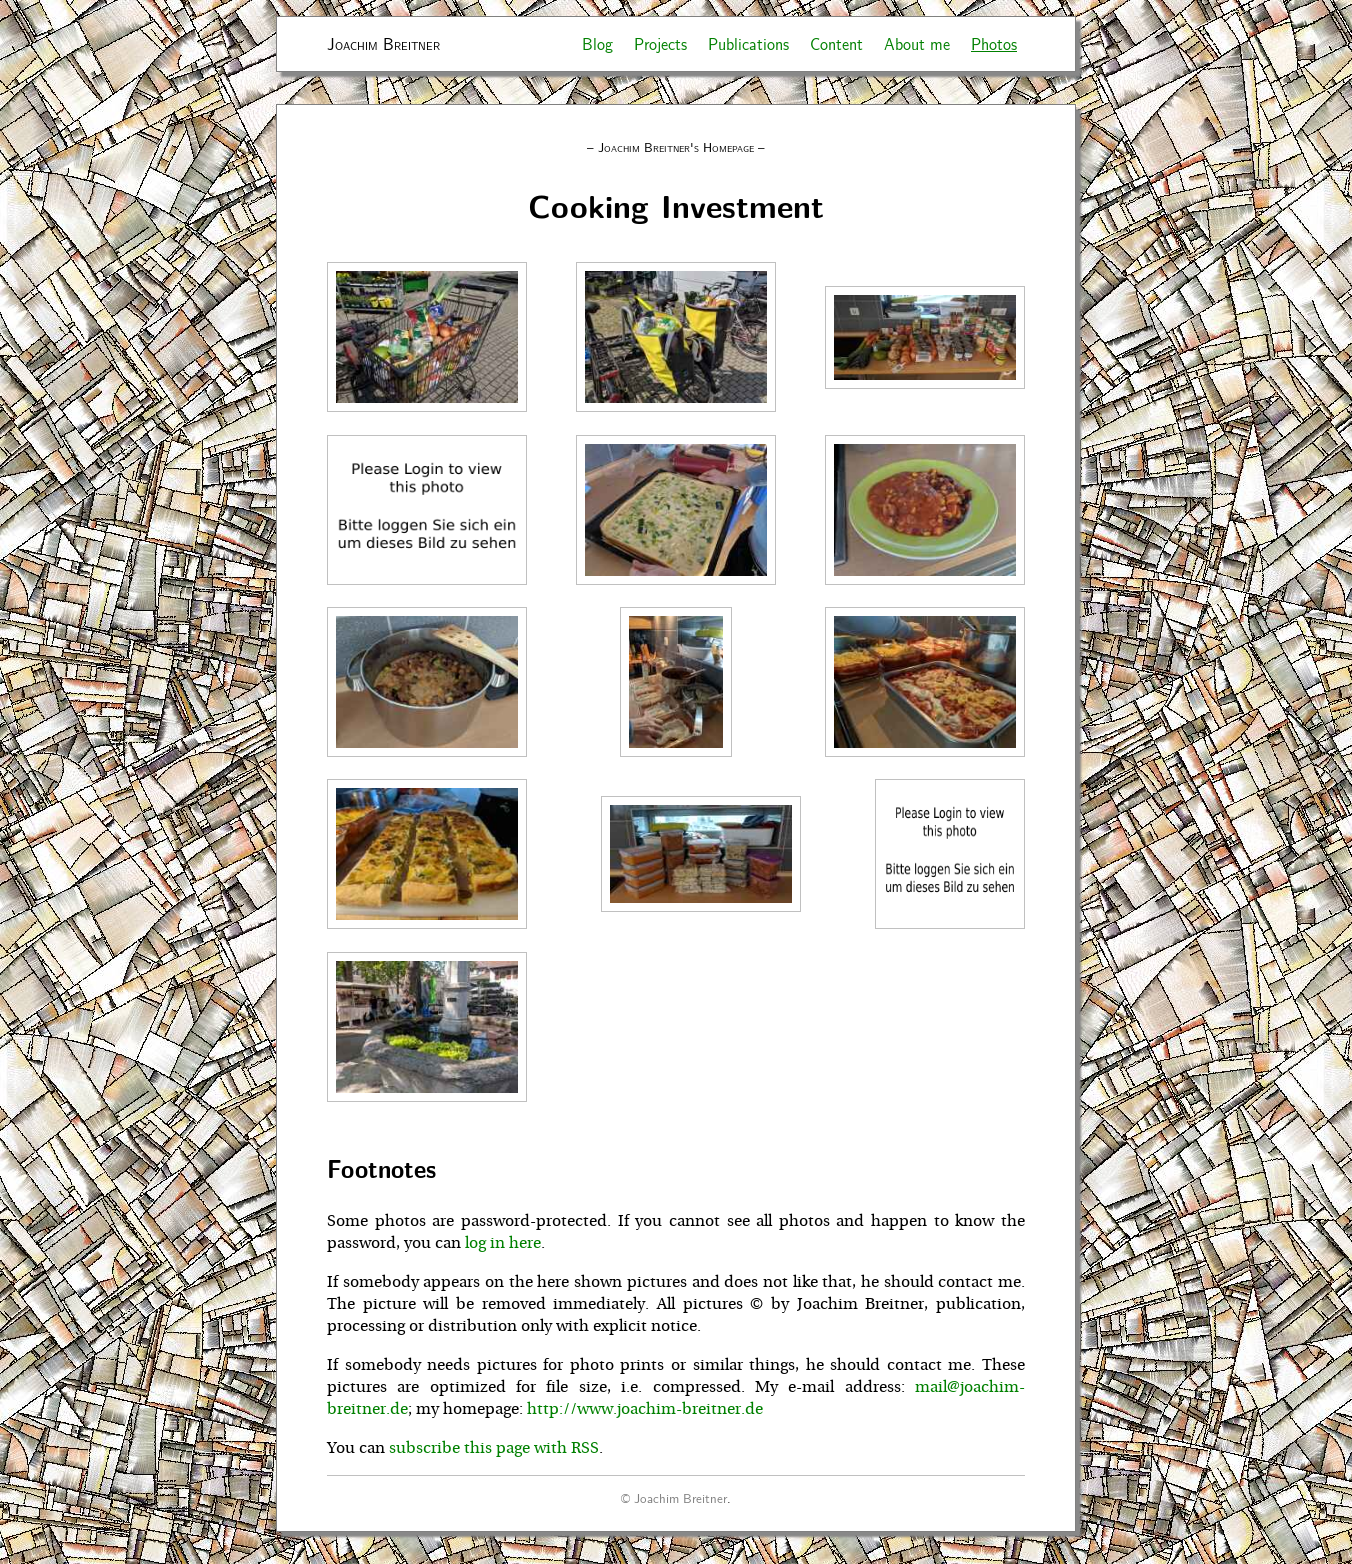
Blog (597, 43)
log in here (503, 1243)
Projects (660, 43)
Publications (748, 43)
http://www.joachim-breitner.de (645, 1409)
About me (917, 43)
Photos (994, 43)
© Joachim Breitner (674, 1497)
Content (836, 43)
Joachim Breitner (383, 43)
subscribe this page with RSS (494, 1448)
